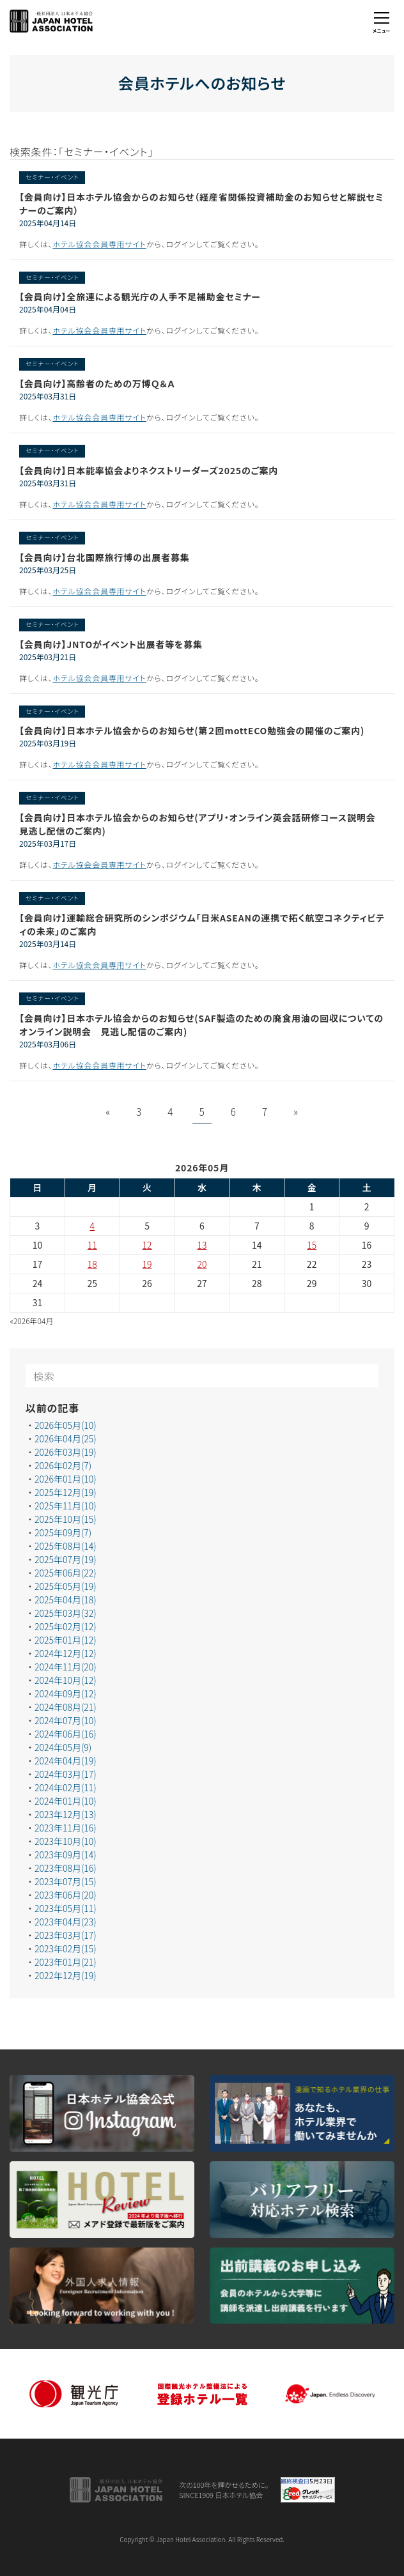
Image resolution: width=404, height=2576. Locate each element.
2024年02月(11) (66, 1788)
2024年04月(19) (66, 1761)
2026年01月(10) (66, 1479)
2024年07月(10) (66, 1721)
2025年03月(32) (66, 1613)
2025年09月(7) (63, 1533)
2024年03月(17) (66, 1774)
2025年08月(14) (66, 1546)
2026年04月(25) (66, 1439)
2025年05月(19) (66, 1586)
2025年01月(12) (66, 1640)
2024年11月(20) (66, 1667)
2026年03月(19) (66, 1452)
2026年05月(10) (66, 1425)
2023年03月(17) (66, 1935)
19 (147, 1264)
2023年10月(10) (66, 1841)
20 (201, 1264)
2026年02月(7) (63, 1466)
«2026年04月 (32, 1321)
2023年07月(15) (66, 1882)
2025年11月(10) (66, 1506)
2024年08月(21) (66, 1707)
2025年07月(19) (66, 1560)
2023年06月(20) (66, 1895)
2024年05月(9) (63, 1747)
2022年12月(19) (66, 1976)
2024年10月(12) (66, 1680)
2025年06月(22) (66, 1573)
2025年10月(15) (66, 1519)
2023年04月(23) (66, 1922)
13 (201, 1245)
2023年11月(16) (66, 1828)
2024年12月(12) (66, 1653)
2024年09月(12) (66, 1694)
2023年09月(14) (66, 1855)
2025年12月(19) (66, 1492)
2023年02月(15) (66, 1949)
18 (92, 1264)
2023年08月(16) (66, 1868)
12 (147, 1245)
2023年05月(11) (66, 1908)
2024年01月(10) (66, 1801)
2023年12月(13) (66, 1815)
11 (92, 1245)
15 (311, 1245)
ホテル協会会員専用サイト (99, 243)
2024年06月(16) (66, 1734)
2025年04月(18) (66, 1600)
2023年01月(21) (66, 1962)
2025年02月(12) (66, 1627)
